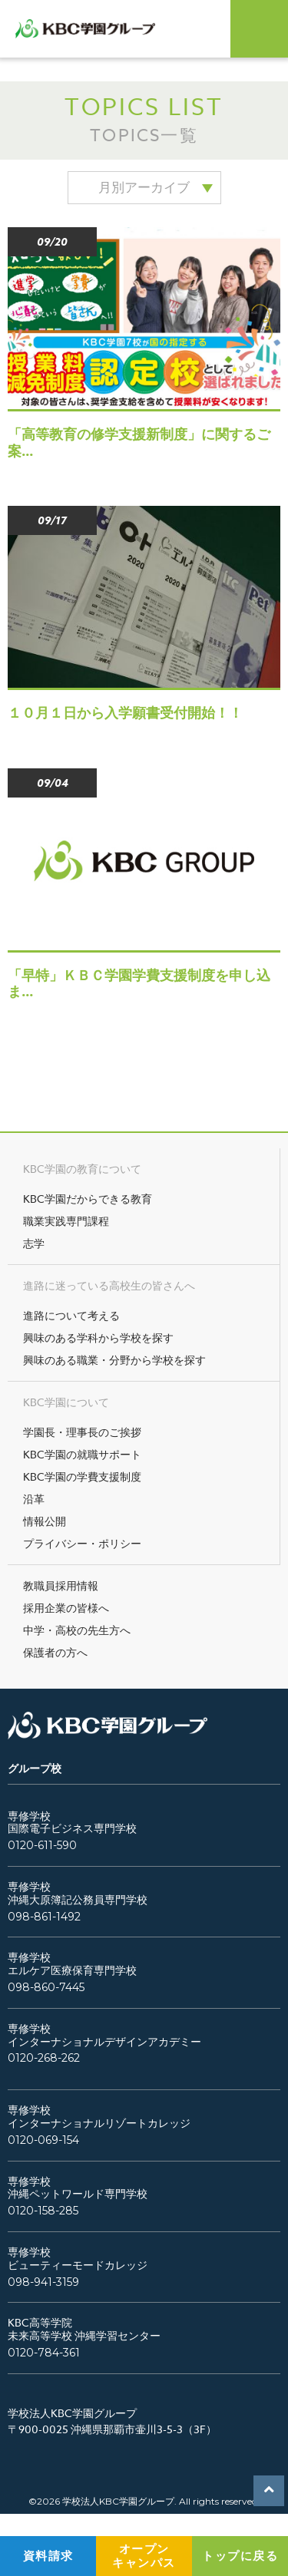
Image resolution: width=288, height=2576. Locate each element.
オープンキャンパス (144, 2556)
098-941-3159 (43, 2282)
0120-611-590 (42, 1845)
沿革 (34, 1498)
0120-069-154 (43, 2140)
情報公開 (44, 1521)
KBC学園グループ (93, 29)
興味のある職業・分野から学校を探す (114, 1359)
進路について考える (71, 1315)
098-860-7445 (46, 1987)
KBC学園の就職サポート (82, 1454)
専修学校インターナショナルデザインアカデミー (104, 2036)
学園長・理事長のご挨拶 (82, 1432)
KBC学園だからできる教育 (87, 1198)
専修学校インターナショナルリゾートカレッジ (99, 2117)
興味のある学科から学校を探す (98, 1337)
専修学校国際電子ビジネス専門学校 (72, 1823)
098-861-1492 (44, 1917)
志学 (34, 1243)
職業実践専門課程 (66, 1221)
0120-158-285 (43, 2211)
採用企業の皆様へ (66, 1607)
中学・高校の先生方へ (77, 1630)
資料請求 (48, 2556)
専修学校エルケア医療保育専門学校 (72, 1964)
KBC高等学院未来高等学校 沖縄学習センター (84, 2330)
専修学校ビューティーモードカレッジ (77, 2259)
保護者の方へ (55, 1652)
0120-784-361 (44, 2353)
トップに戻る (240, 2556)
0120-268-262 (44, 2058)
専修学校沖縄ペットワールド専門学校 (77, 2188)
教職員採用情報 (60, 1585)
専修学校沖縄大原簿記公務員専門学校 (77, 1894)
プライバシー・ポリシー (82, 1543)
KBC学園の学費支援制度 (82, 1476)
